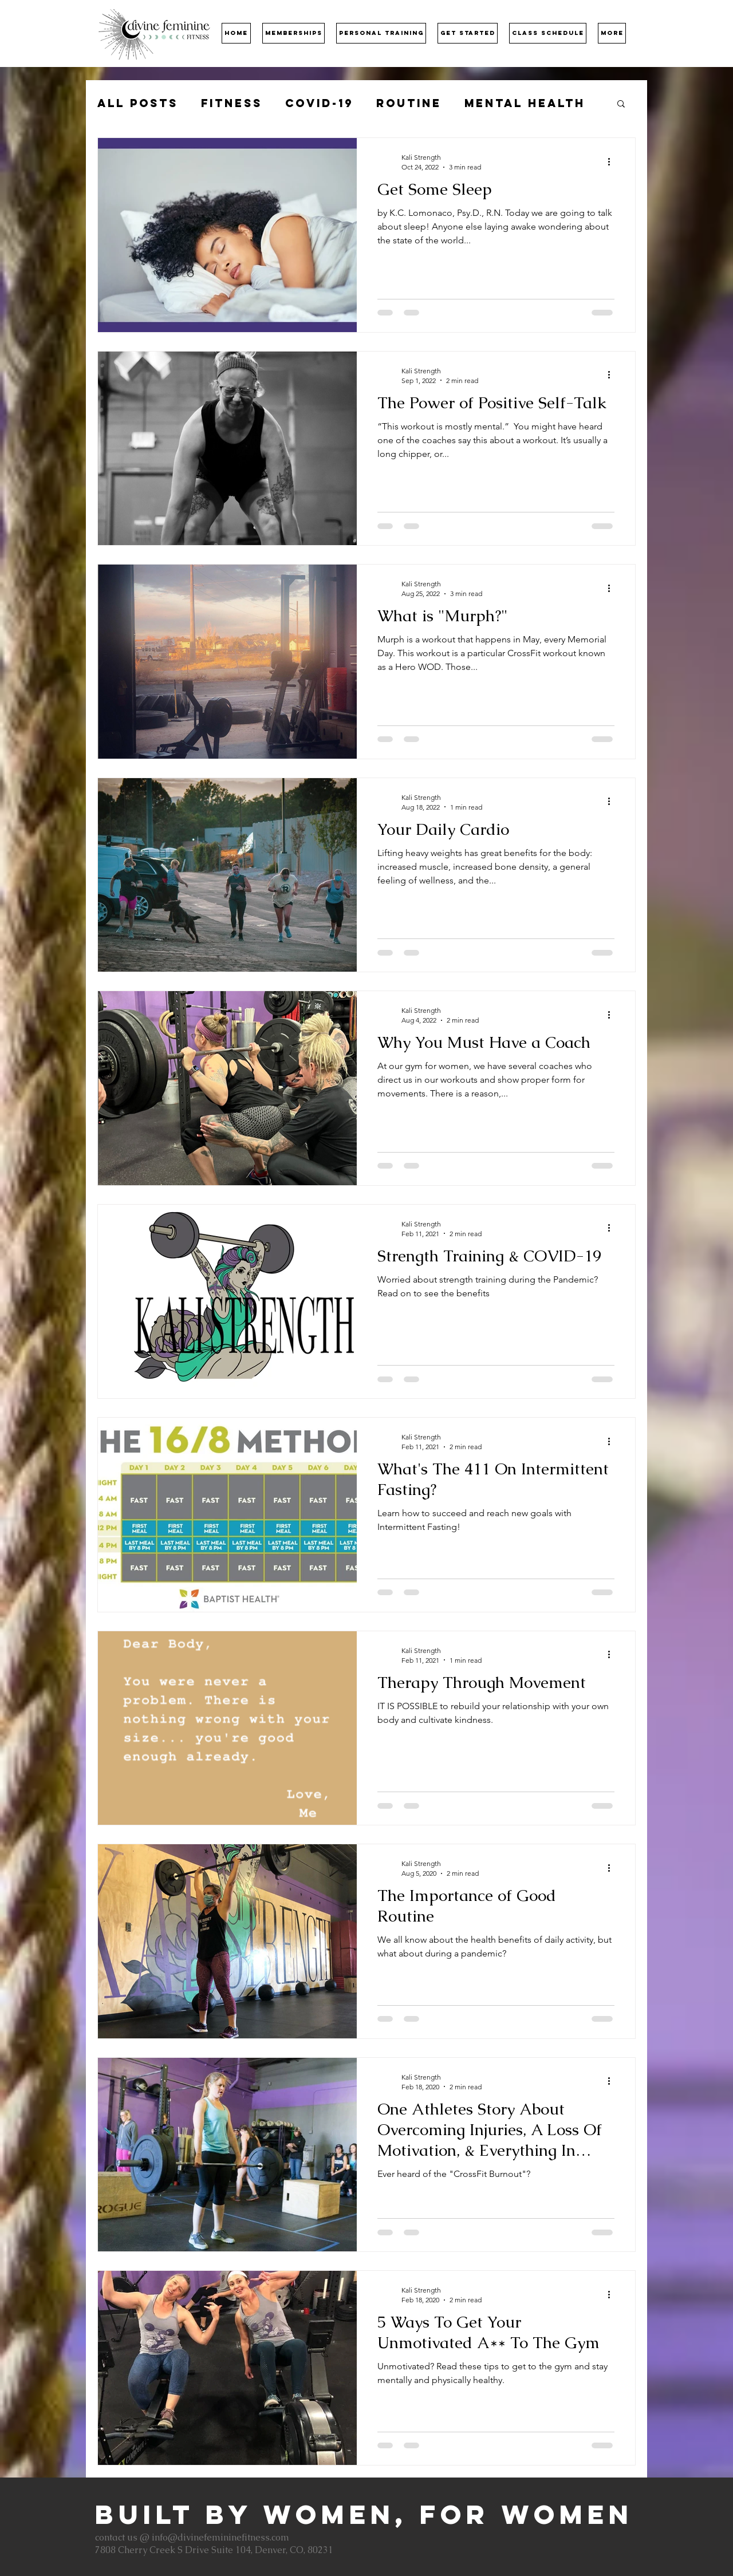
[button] (293, 33)
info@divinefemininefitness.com (220, 2537)
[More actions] (613, 161)
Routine (409, 103)
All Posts (137, 103)
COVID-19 (319, 103)
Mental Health (524, 103)
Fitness (231, 103)
